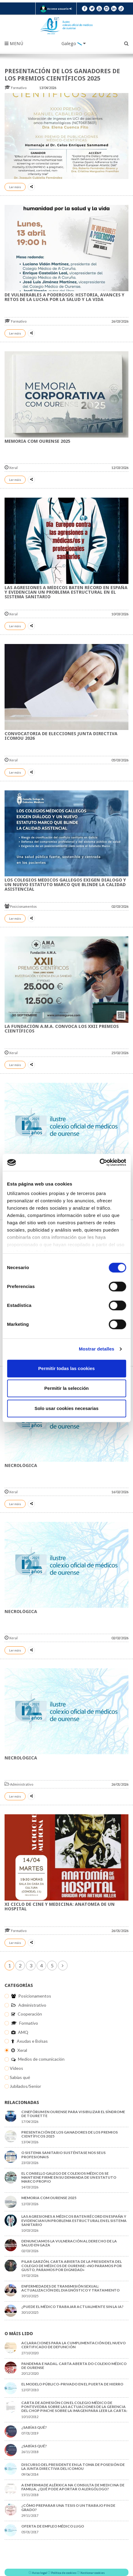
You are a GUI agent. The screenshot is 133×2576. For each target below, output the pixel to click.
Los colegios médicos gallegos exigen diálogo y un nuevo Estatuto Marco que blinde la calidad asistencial (65, 884)
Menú (14, 43)
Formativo (16, 88)
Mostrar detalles (96, 1348)
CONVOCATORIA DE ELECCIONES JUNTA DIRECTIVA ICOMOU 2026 (61, 736)
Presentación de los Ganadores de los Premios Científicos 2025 (62, 74)
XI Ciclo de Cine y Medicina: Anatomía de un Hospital (60, 1907)
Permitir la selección (66, 1388)
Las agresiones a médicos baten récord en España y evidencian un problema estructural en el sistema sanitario (66, 592)
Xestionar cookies (92, 2572)
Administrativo (19, 1784)
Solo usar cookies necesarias (66, 1408)
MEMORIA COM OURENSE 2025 (37, 441)
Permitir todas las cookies (66, 1368)
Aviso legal (39, 2572)
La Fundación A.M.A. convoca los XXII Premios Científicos (62, 1029)
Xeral (11, 468)
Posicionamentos (21, 906)
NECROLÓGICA (21, 1465)
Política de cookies (63, 2572)
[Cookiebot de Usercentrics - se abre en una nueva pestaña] (99, 1162)
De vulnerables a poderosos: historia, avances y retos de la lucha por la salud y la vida (64, 297)
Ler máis (15, 187)
